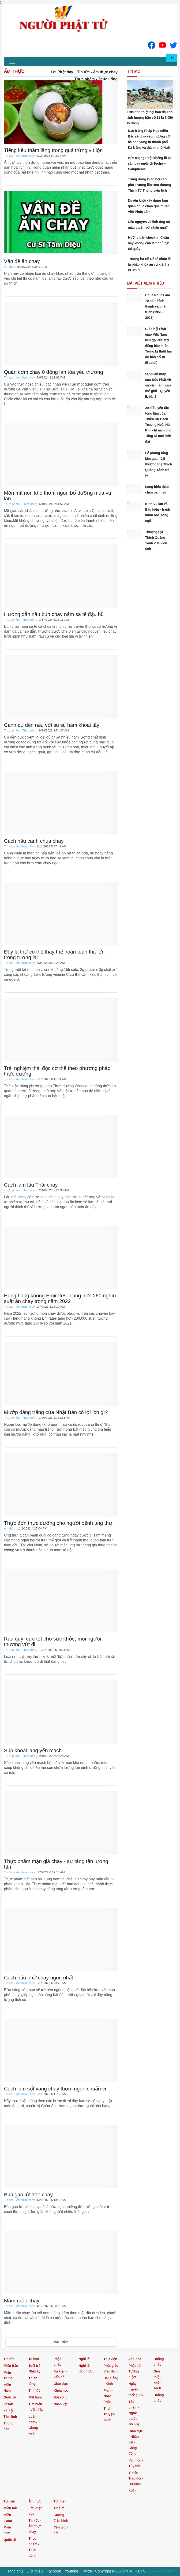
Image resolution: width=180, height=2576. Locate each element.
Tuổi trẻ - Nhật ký (35, 2368)
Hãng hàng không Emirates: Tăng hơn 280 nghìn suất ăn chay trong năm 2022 (60, 1298)
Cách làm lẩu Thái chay (31, 1185)
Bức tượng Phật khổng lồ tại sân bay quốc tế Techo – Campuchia (150, 163)
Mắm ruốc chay (21, 2301)
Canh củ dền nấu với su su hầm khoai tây (51, 725)
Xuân (132, 2491)
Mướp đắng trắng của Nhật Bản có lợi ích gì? (56, 1412)
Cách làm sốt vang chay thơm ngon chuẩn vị (55, 2089)
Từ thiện (59, 2501)
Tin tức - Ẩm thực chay (97, 72)
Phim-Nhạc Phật (108, 2396)
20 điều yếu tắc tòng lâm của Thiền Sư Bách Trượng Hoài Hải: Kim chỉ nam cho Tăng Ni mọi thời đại (158, 424)
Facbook (53, 2571)
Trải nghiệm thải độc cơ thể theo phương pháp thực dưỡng (57, 1071)
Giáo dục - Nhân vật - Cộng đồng (135, 2442)
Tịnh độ (34, 2390)
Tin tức (9, 2359)
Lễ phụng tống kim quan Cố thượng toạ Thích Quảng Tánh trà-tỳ (158, 464)
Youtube (71, 2571)
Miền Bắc (11, 2366)
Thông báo (9, 2426)
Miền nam (7, 2530)
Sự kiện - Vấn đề (60, 2374)
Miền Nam (7, 2387)
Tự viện (9, 2501)
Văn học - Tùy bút (135, 2463)
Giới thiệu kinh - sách (158, 2379)
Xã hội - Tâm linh (10, 2413)
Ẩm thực (14, 71)
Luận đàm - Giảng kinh (33, 2425)
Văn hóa (134, 2359)
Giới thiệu (35, 2571)
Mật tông (35, 2397)
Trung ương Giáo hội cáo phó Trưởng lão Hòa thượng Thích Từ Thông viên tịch (149, 184)
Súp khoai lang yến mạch (33, 1750)
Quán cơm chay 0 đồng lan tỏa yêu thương (53, 372)
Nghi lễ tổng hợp (86, 2368)
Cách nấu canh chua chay (34, 841)
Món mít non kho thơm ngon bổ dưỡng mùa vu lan (57, 495)
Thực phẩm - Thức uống (95, 79)
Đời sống (60, 2397)
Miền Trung (8, 2375)
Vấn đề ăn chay (22, 261)
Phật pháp (57, 2361)
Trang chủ (14, 2571)
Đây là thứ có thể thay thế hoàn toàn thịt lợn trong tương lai (54, 954)
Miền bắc (11, 2508)
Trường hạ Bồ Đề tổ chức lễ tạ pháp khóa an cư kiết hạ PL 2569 (149, 264)
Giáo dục (60, 2384)
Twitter (87, 2571)
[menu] (12, 61)
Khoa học (60, 2390)
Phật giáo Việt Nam (111, 2368)
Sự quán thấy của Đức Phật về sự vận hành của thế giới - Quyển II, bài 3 (158, 385)
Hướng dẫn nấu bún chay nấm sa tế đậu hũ (54, 614)
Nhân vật (60, 2404)
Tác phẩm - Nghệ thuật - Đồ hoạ (133, 2413)
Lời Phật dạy (62, 72)
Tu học (34, 2359)
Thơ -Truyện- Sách (110, 2414)
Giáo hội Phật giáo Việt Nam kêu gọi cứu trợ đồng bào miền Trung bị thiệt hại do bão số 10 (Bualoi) (158, 345)
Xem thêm (60, 2341)
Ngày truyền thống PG (135, 2389)
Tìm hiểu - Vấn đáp (36, 2407)
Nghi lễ (84, 2359)
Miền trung (8, 2517)
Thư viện (110, 2359)
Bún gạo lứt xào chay (28, 2194)
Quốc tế (10, 2397)
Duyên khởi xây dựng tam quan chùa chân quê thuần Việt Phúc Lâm (149, 206)
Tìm (171, 57)
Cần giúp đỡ (60, 2530)
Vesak (8, 2404)
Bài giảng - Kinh (111, 2381)
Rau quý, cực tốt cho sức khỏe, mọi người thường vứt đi (52, 1641)
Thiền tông (33, 2381)
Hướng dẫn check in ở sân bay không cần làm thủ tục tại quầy (149, 243)
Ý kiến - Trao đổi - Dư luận (135, 2478)
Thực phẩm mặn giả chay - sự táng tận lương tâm (56, 1864)
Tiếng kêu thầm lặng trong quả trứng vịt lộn (53, 150)
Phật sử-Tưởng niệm (135, 2371)
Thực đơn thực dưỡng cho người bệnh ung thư (58, 1523)
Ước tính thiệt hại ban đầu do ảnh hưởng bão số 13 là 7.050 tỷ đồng (150, 117)
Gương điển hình (60, 2517)
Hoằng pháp (159, 2361)
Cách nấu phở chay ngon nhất (38, 1978)
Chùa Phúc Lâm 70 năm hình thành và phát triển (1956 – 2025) (157, 306)
